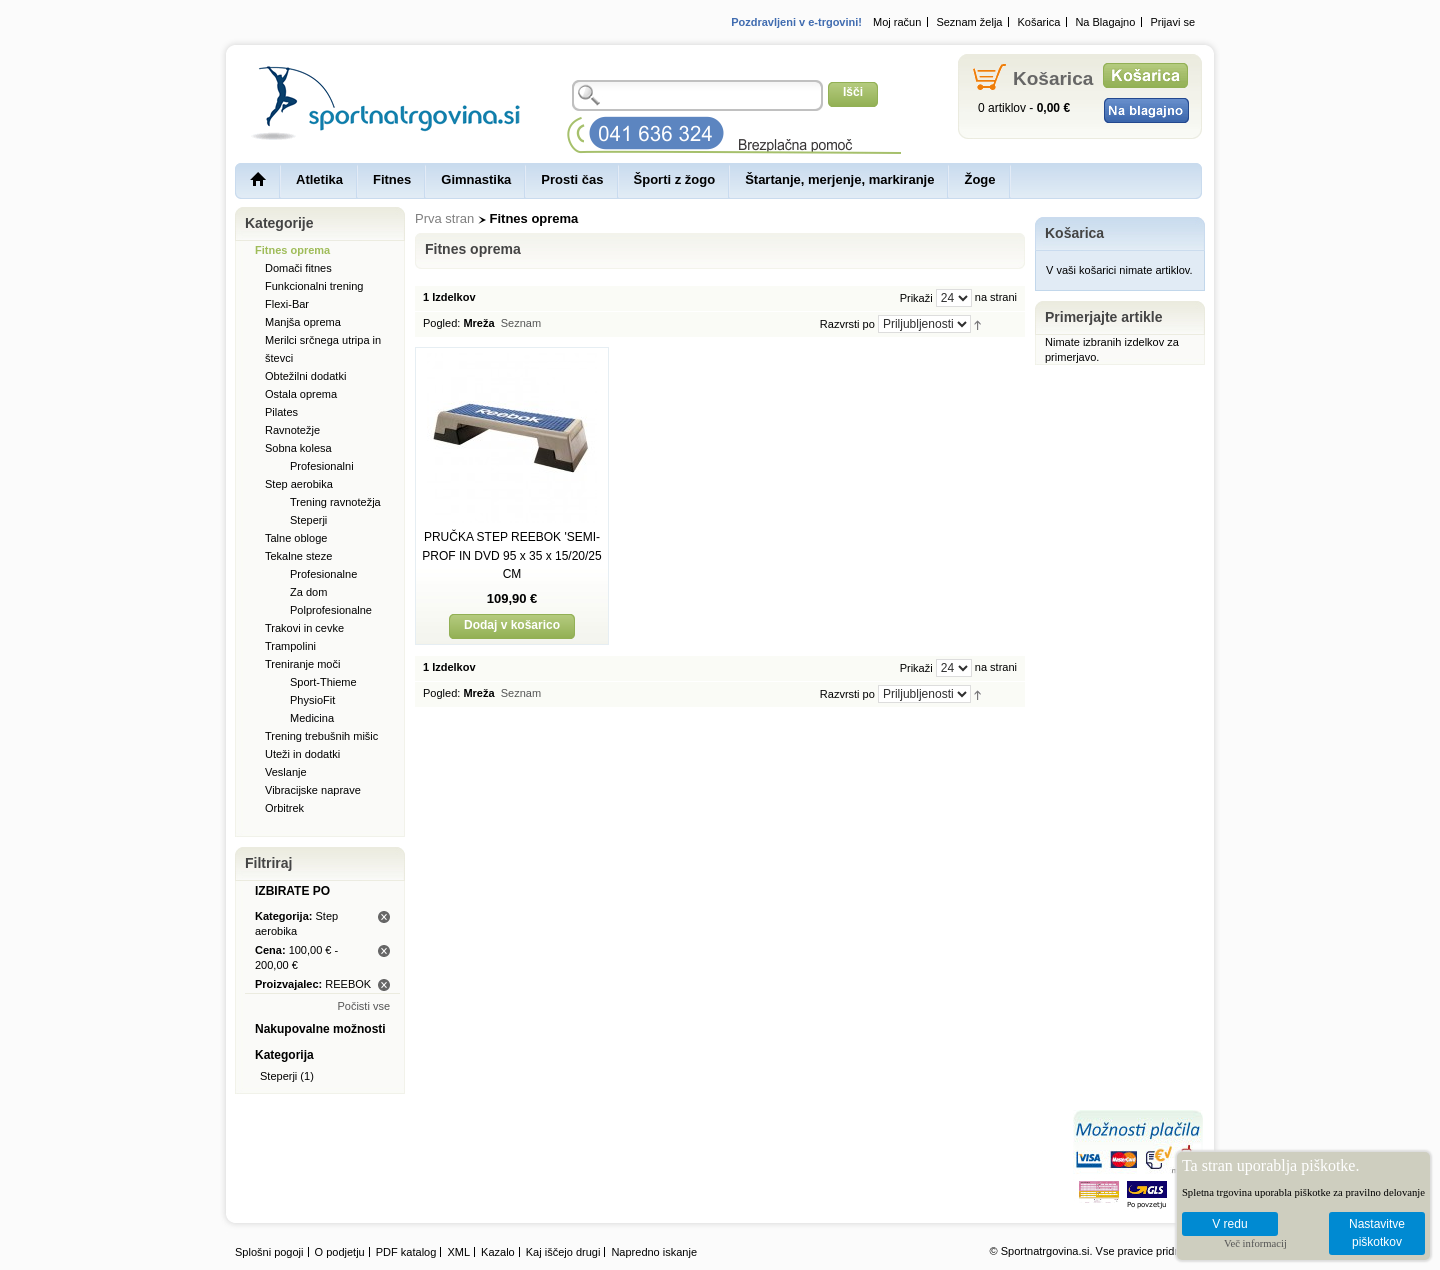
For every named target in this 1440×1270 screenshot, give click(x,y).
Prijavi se (1172, 22)
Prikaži (916, 298)
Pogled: (441, 323)
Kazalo (498, 1252)
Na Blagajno (1105, 22)
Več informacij (1255, 1243)
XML (458, 1252)
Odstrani (384, 917)
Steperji (278, 1076)
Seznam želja (969, 22)
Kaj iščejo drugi (563, 1252)
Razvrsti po (847, 324)
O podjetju (340, 1252)
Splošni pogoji (269, 1252)
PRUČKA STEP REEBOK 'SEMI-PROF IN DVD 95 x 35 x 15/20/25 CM (511, 555)
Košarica (1039, 22)
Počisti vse (363, 1006)
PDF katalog (406, 1252)
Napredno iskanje (654, 1252)
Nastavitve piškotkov (1377, 1233)
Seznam (521, 323)
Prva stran (444, 218)
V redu (1229, 1224)
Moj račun (897, 22)
